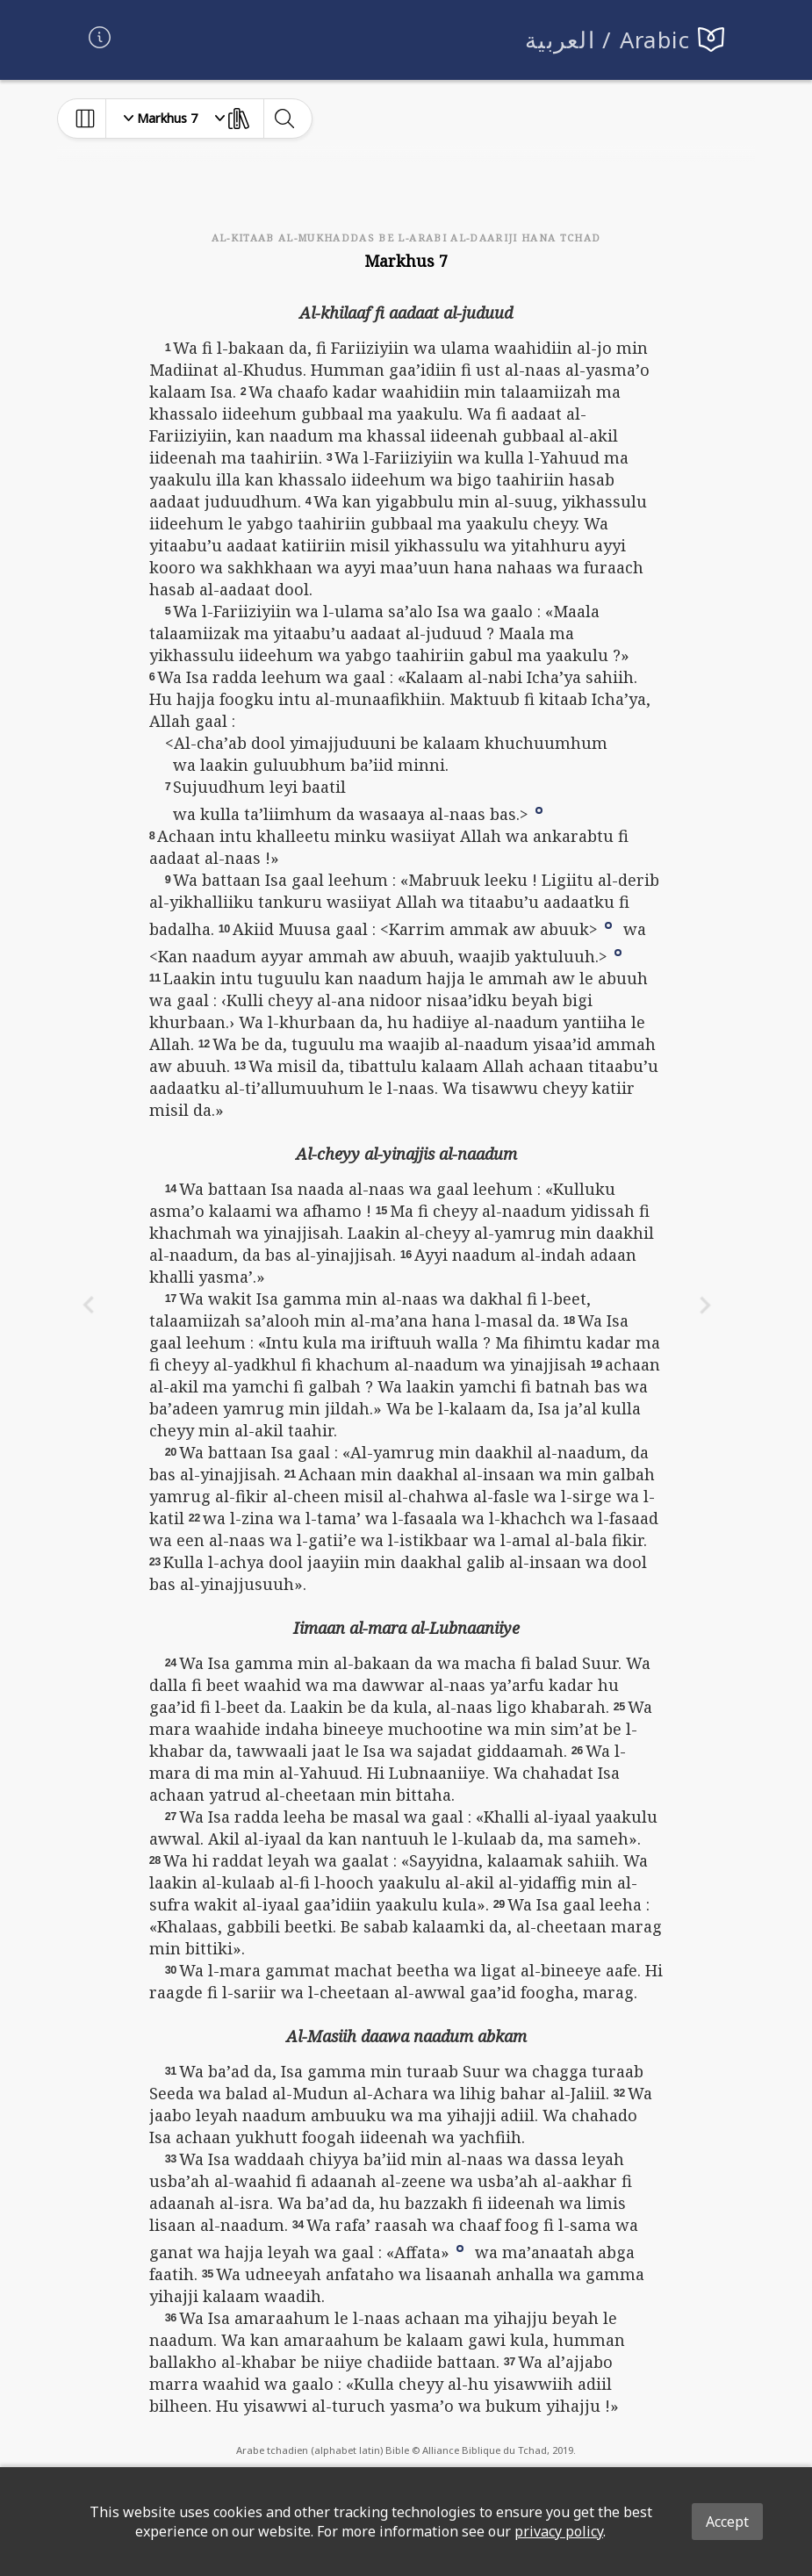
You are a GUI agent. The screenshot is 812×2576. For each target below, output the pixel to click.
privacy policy (558, 2531)
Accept (727, 2521)
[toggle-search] (284, 118)
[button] (539, 808)
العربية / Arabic (608, 40)
